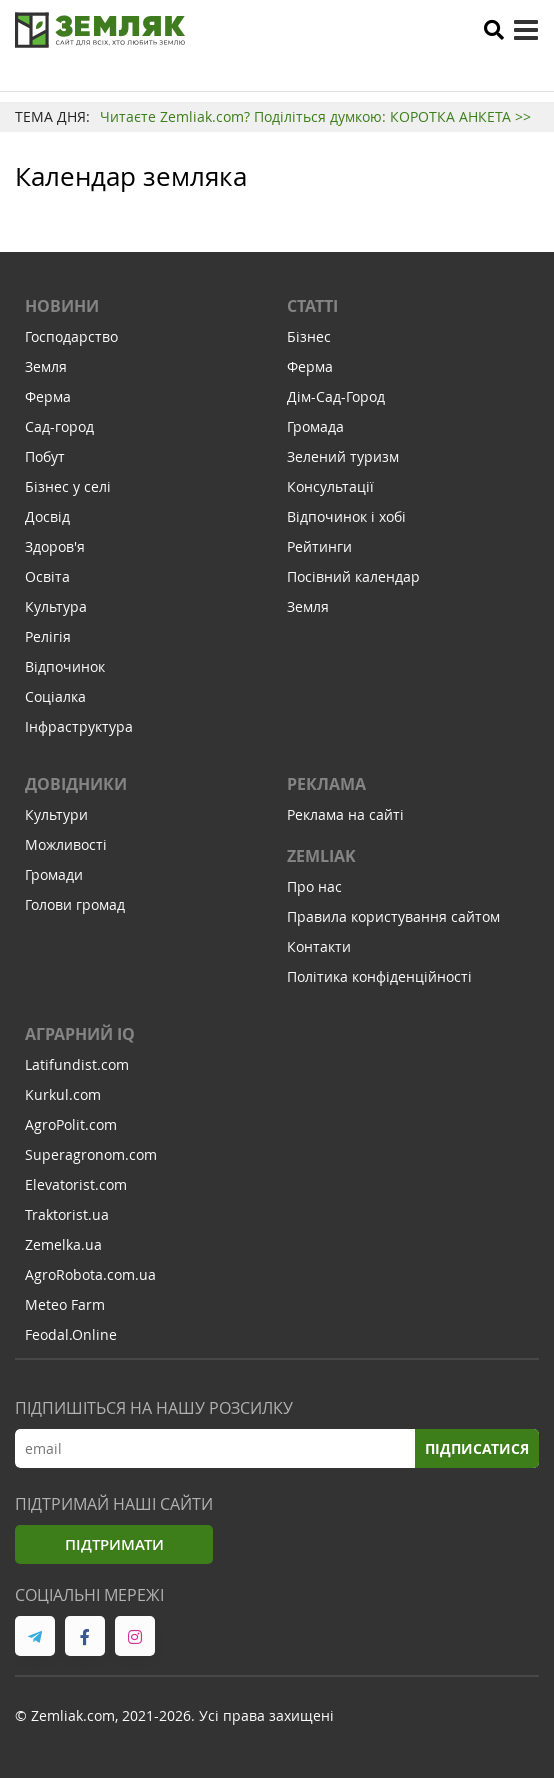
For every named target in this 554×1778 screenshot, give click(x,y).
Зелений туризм (343, 456)
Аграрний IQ (80, 1034)
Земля (46, 366)
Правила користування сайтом (393, 916)
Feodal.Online (71, 1334)
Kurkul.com (63, 1094)
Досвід (47, 516)
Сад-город (59, 426)
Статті (312, 306)
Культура (56, 606)
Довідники (76, 784)
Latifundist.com (77, 1064)
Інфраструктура (79, 726)
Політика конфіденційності (379, 976)
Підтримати (114, 1544)
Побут (45, 456)
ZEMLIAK (321, 856)
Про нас (314, 886)
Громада (315, 426)
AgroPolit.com (71, 1124)
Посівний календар (353, 576)
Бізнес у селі (68, 486)
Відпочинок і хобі (346, 516)
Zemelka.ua (63, 1244)
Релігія (48, 636)
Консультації (330, 486)
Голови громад (75, 904)
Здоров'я (55, 546)
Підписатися (477, 1448)
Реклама (326, 784)
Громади (54, 874)
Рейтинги (319, 546)
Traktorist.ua (67, 1214)
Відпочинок (65, 666)
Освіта (47, 576)
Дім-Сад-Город (336, 396)
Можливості (66, 844)
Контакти (319, 946)
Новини (62, 306)
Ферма (48, 396)
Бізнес (309, 336)
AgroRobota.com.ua (90, 1274)
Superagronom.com (91, 1154)
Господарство (71, 336)
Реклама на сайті (345, 814)
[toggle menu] (526, 30)
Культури (56, 814)
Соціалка (55, 696)
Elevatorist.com (76, 1184)
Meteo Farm (65, 1304)
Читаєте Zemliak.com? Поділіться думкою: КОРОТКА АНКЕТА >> (315, 116)
